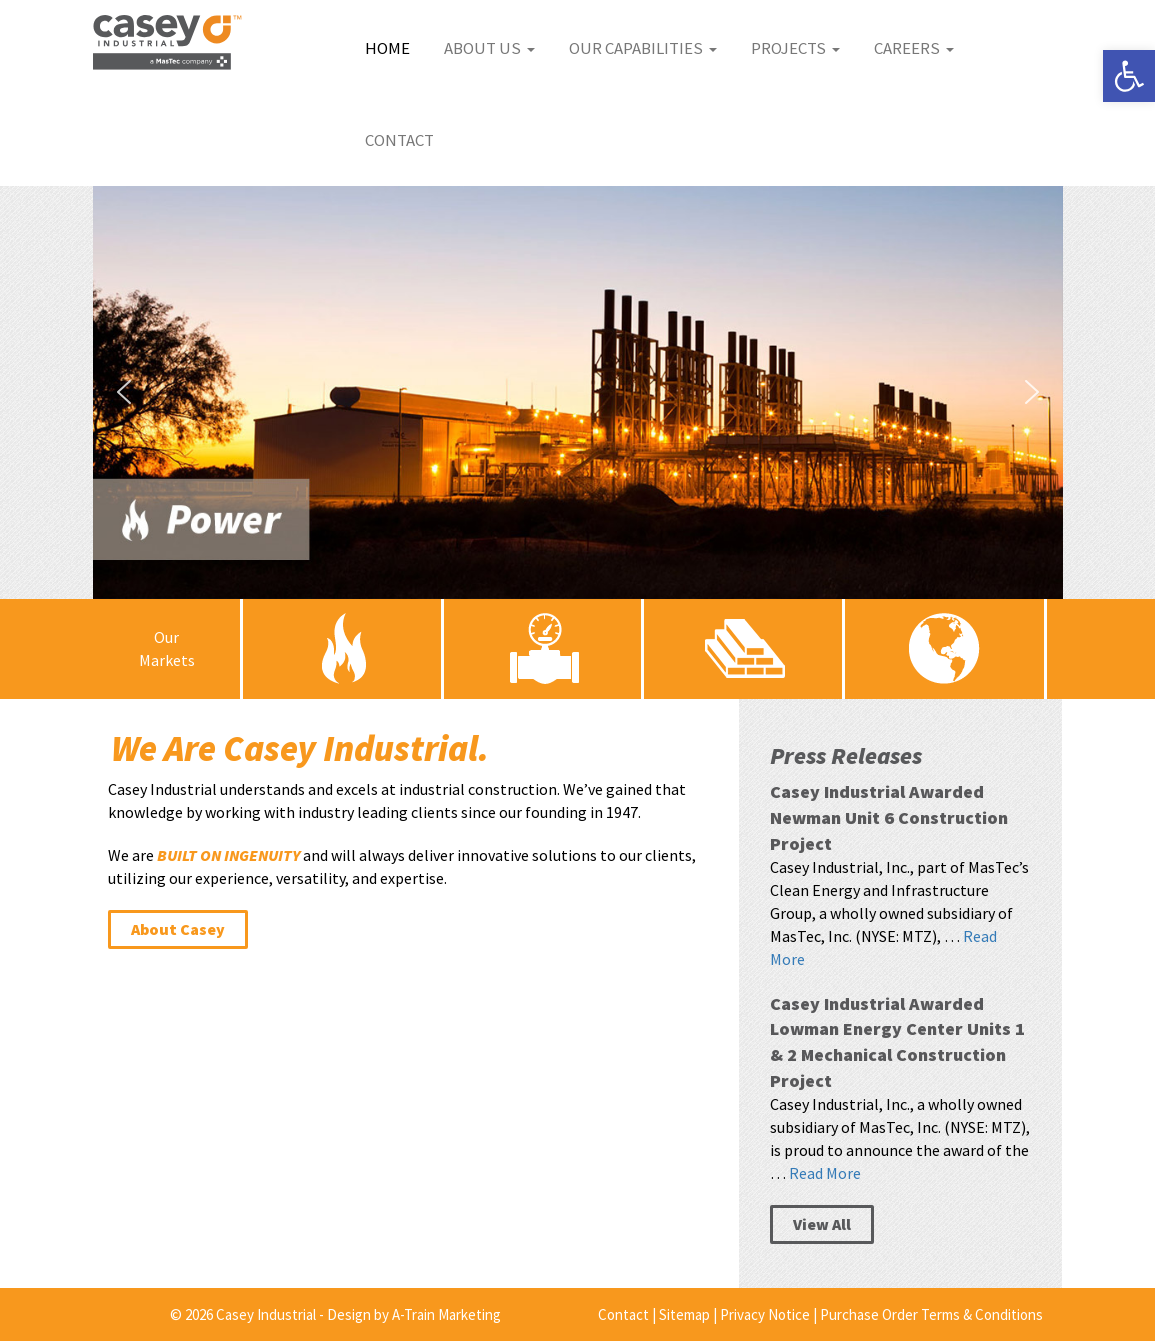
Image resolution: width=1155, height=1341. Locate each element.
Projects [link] (795, 48)
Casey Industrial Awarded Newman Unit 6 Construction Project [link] (889, 817)
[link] (1129, 76)
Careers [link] (914, 48)
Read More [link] (825, 1173)
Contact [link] (399, 140)
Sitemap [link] (684, 1314)
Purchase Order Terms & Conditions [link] (931, 1314)
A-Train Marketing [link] (446, 1314)
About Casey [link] (178, 929)
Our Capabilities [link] (643, 48)
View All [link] (822, 1224)
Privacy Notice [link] (765, 1314)
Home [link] (387, 48)
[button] (578, 392)
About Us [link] (489, 48)
